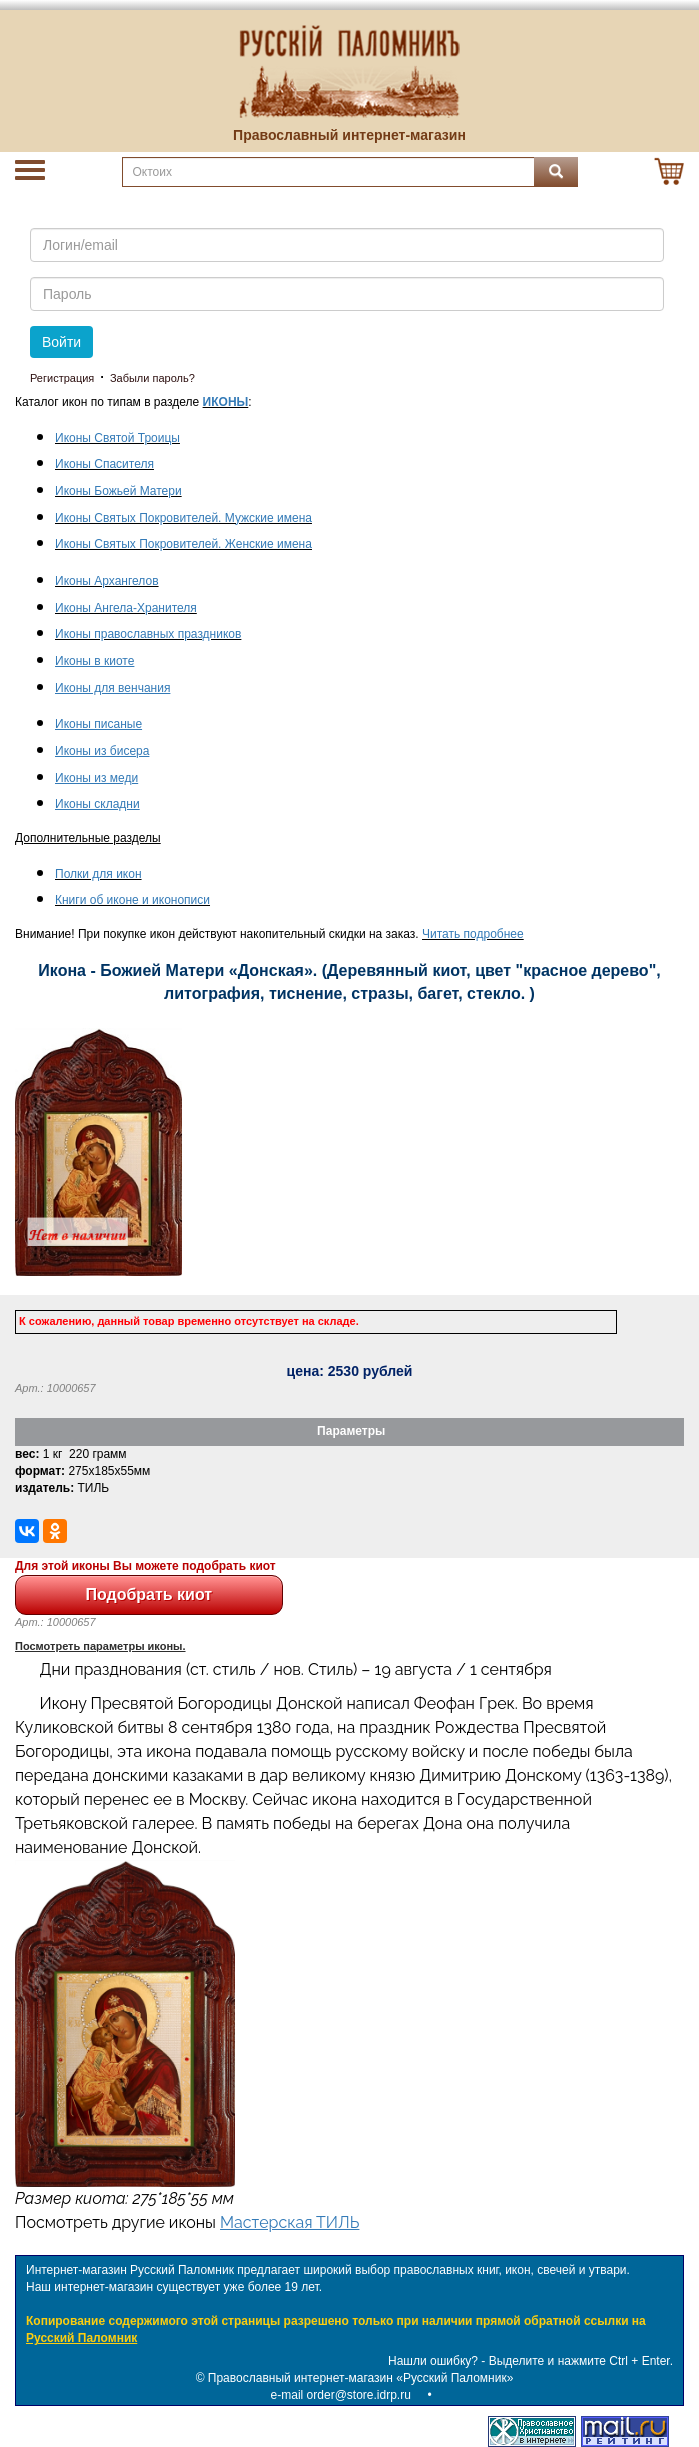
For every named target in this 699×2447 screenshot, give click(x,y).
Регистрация (62, 378)
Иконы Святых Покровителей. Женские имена (183, 544)
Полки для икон (98, 874)
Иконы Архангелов (107, 581)
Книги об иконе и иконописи (132, 900)
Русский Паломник (81, 2338)
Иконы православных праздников (148, 634)
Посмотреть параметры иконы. (100, 1646)
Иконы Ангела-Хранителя (126, 608)
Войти (61, 342)
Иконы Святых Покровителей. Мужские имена (183, 518)
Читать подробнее (473, 934)
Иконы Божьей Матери (118, 491)
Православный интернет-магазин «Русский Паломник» (361, 2378)
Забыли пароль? (152, 378)
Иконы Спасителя (104, 464)
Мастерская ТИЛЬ (289, 2222)
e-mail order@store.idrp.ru (341, 2395)
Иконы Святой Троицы (117, 438)
